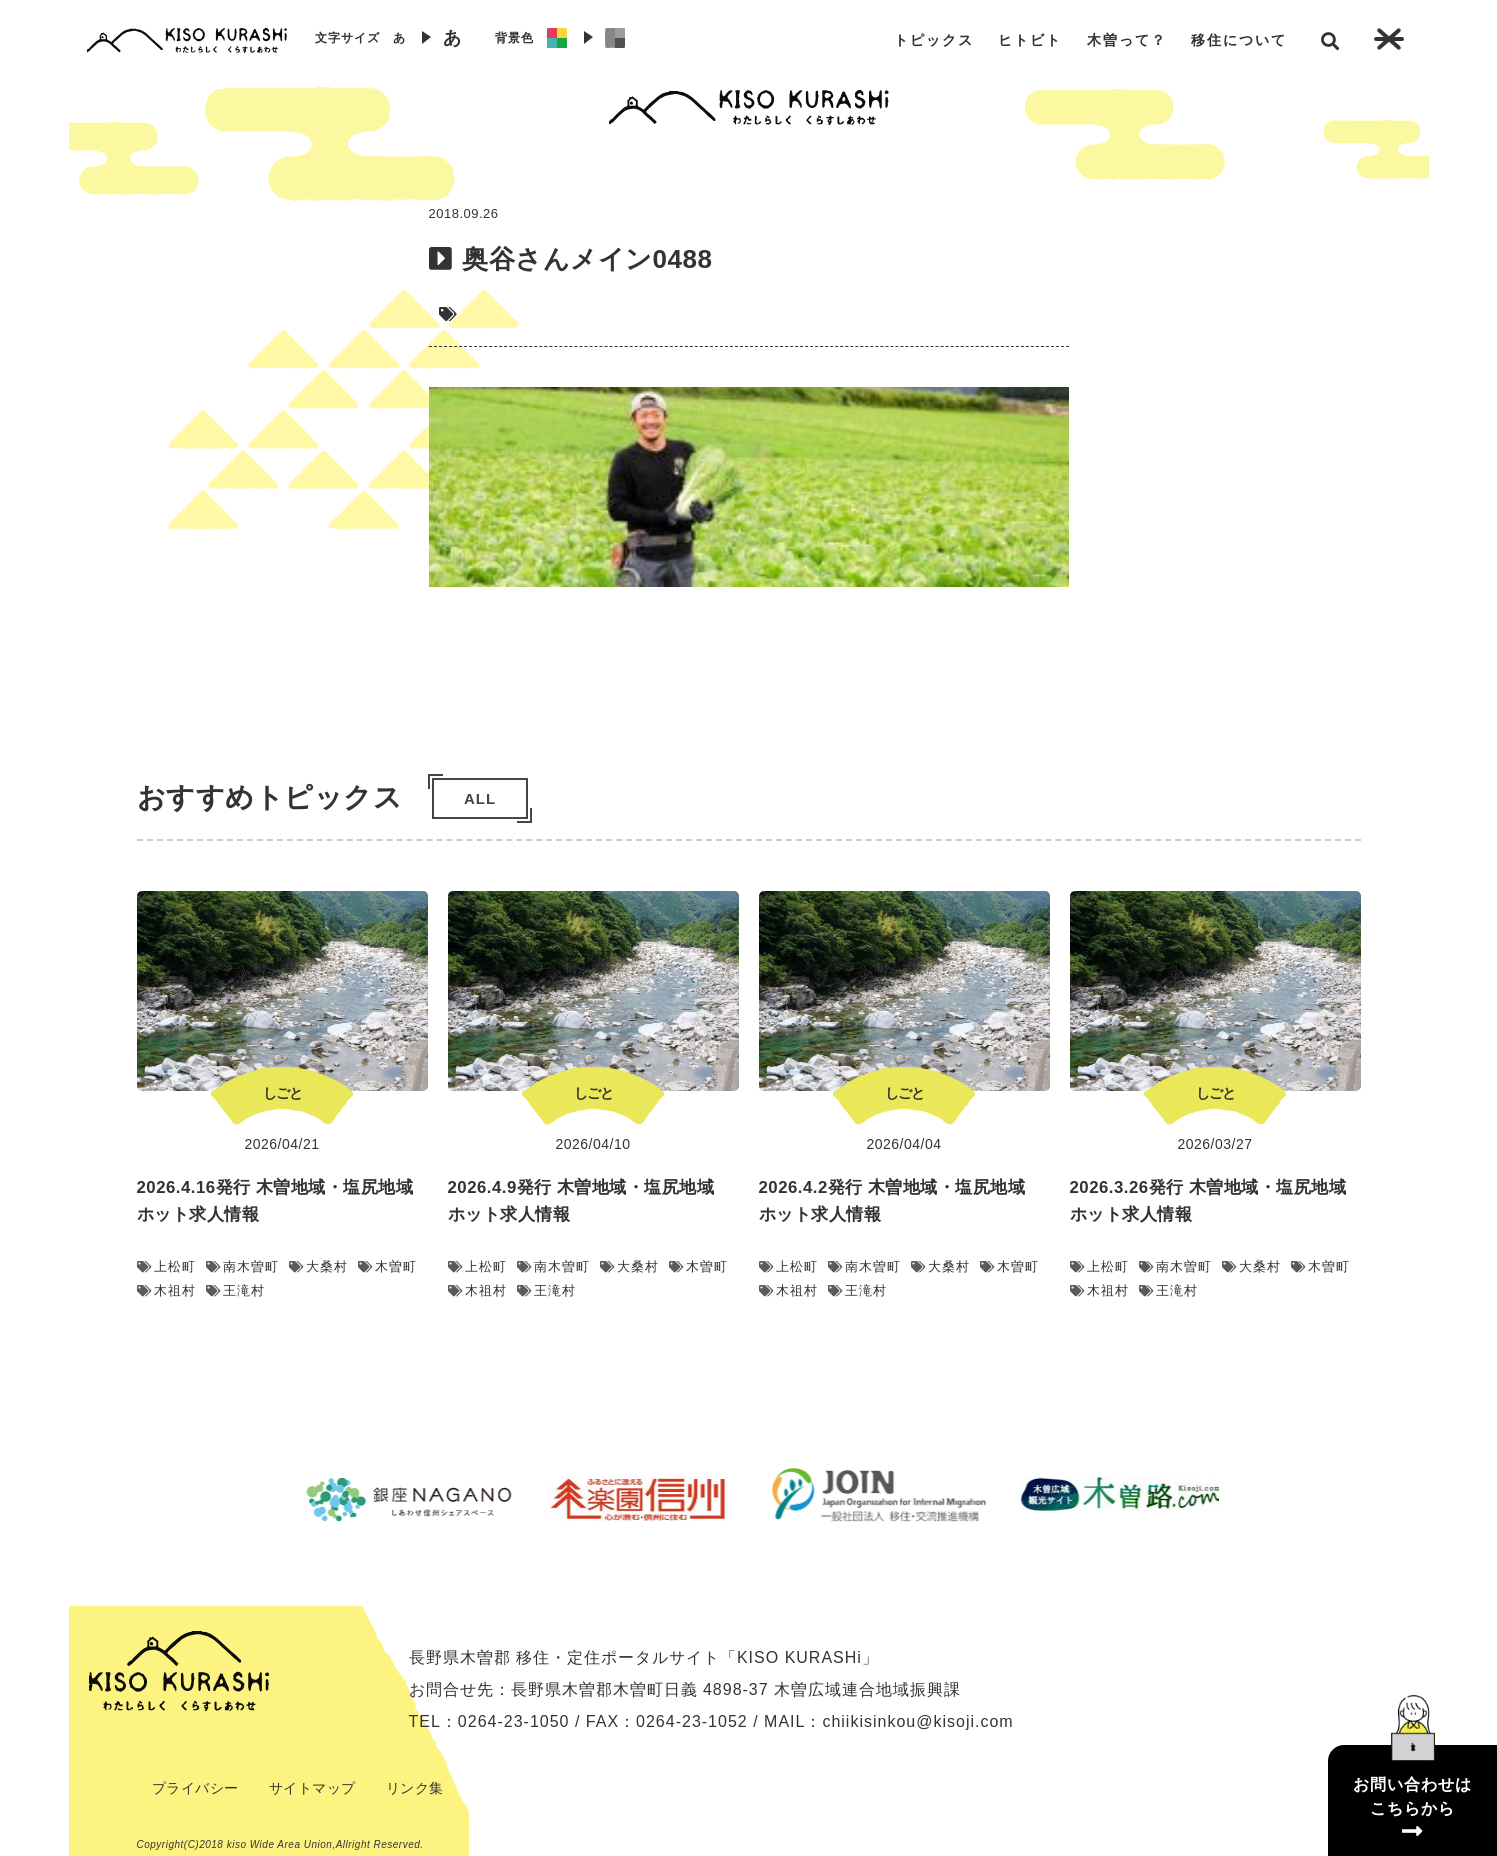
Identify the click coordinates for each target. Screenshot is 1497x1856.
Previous (264, 1499)
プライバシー (195, 1788)
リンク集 (415, 1788)
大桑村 (318, 1266)
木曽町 (387, 1266)
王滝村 (235, 1290)
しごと (282, 1093)
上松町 (166, 1266)
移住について (1239, 40)
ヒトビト (1030, 40)
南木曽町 (242, 1266)
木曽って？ (1127, 40)
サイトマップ (312, 1788)
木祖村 (166, 1290)
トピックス (934, 40)
